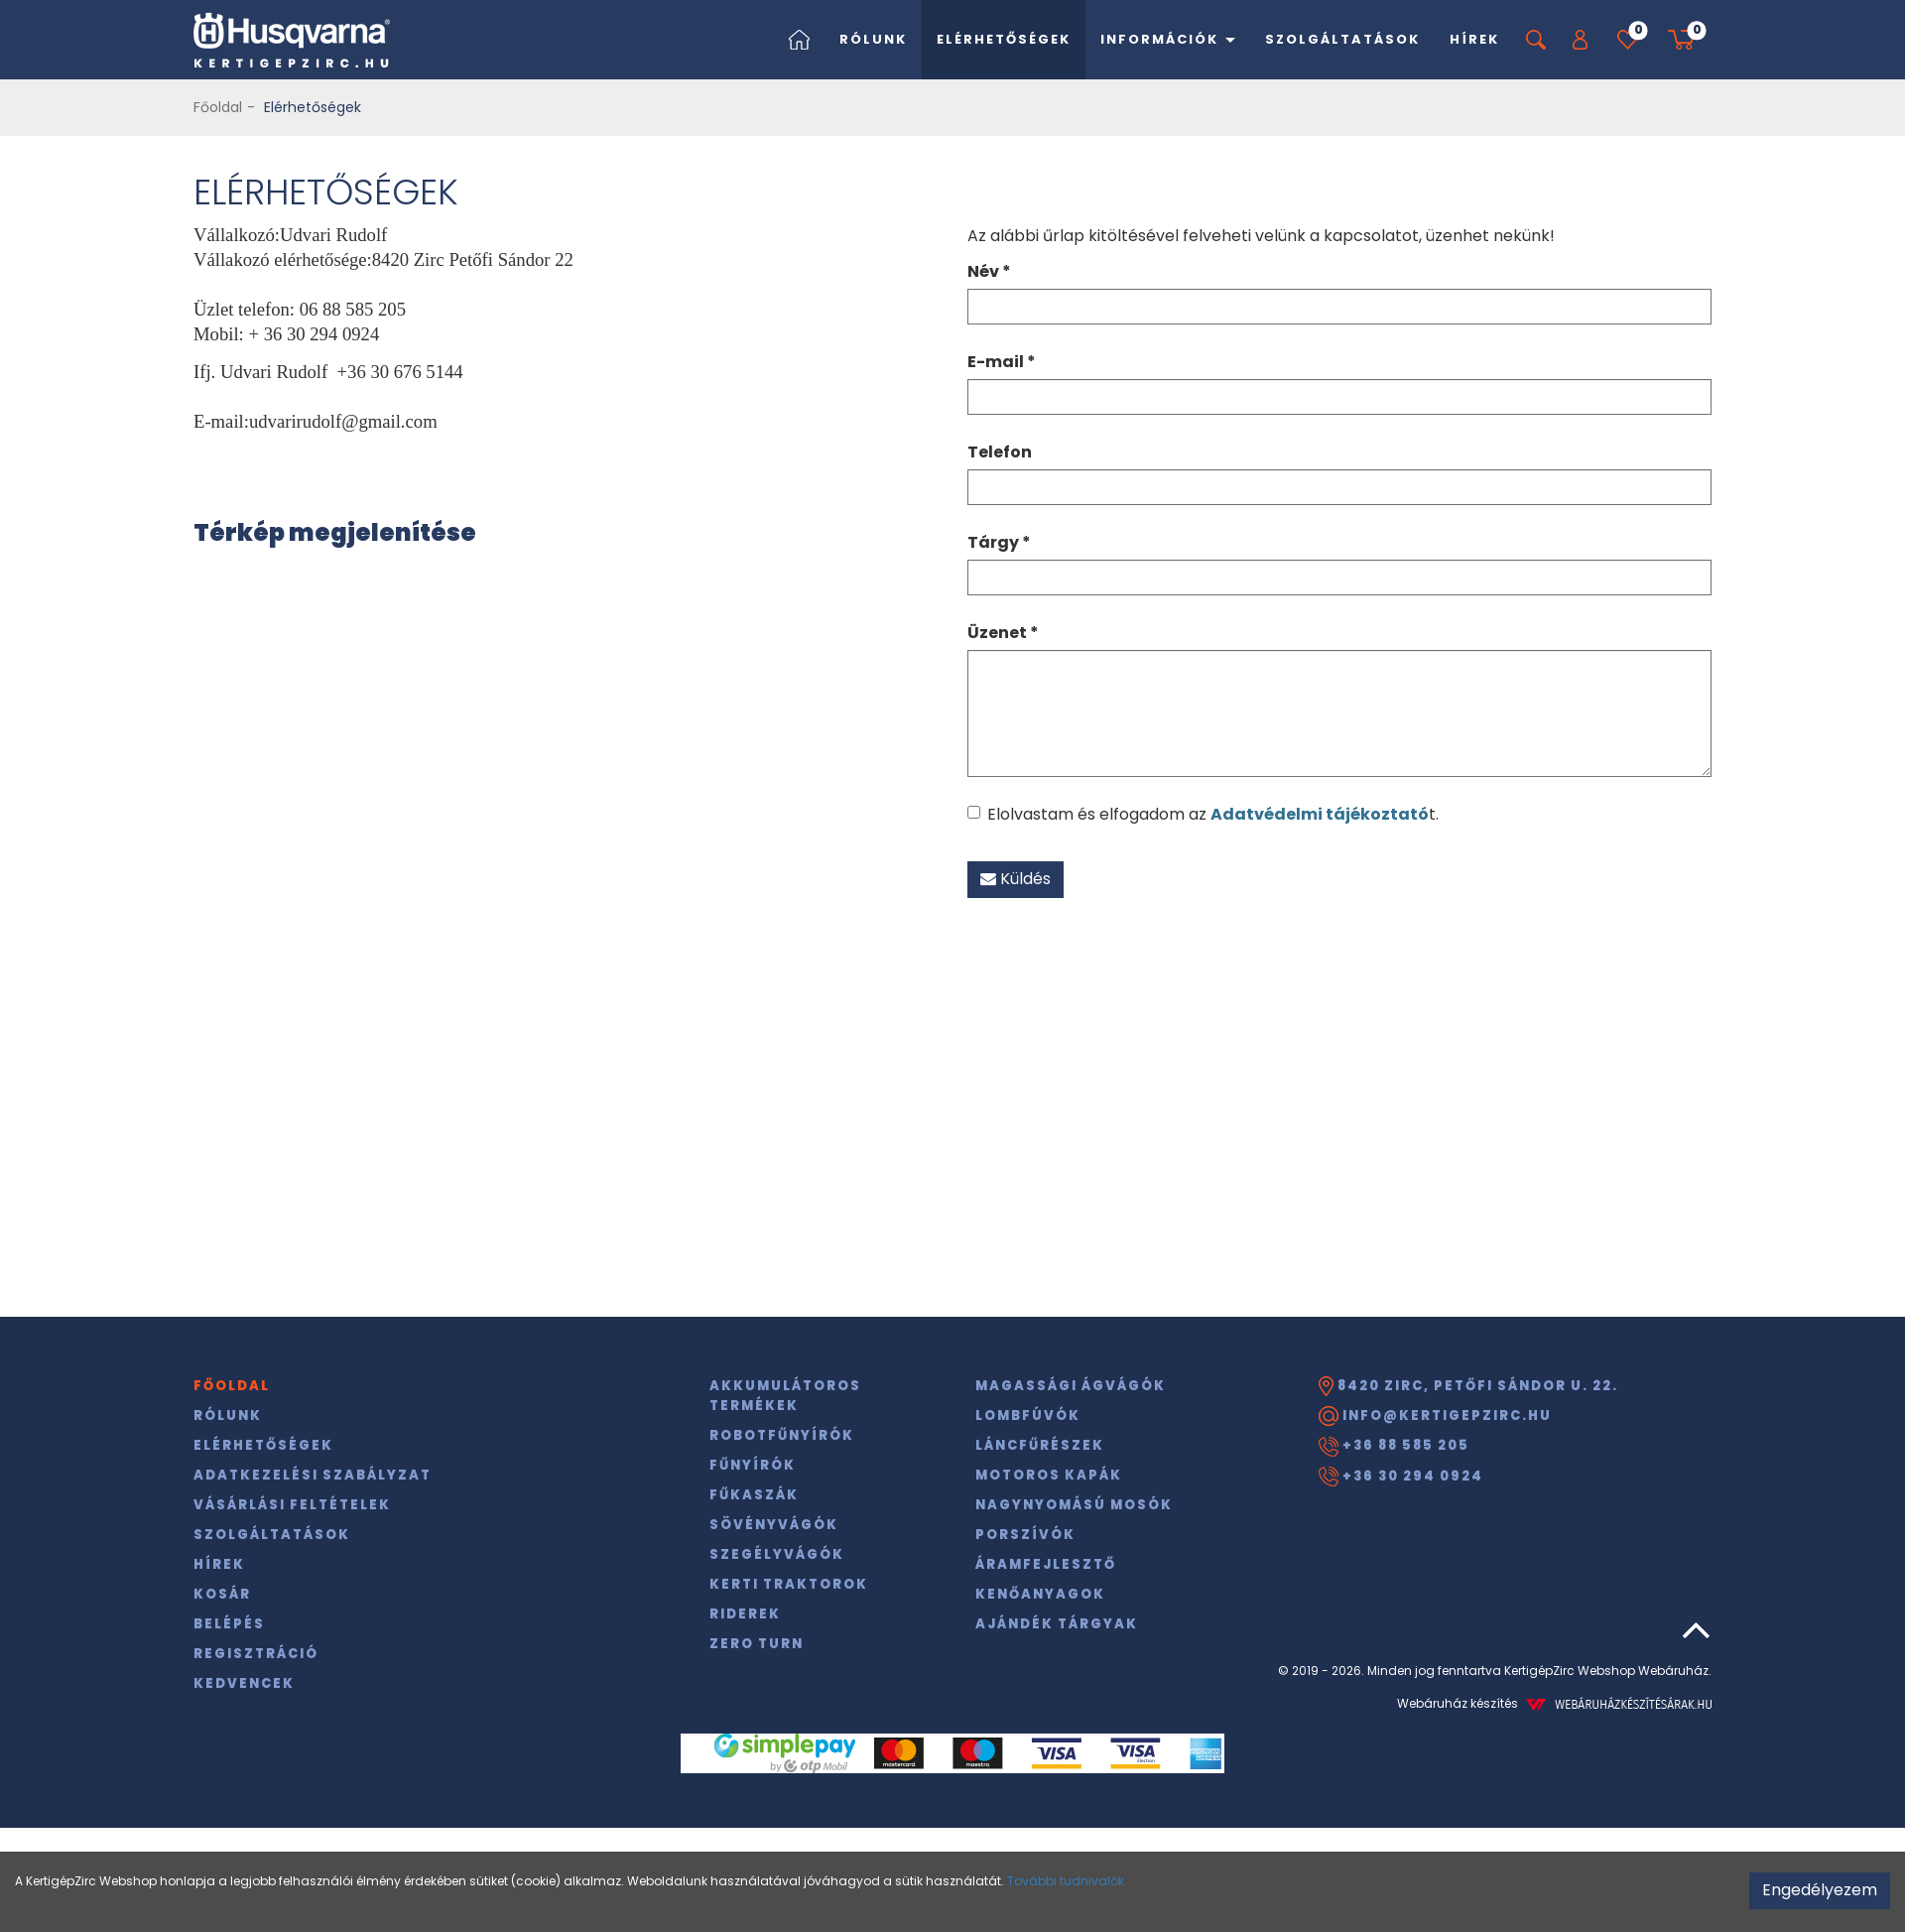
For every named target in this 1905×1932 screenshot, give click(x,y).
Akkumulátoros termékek (785, 1395)
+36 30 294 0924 (1401, 1476)
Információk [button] (1167, 39)
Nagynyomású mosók (1074, 1504)
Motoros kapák (1048, 1475)
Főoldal (217, 107)
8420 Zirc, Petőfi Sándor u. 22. (1468, 1386)
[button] (1580, 39)
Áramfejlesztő (1045, 1564)
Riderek (745, 1614)
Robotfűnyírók (781, 1435)
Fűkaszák (754, 1494)
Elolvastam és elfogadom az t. (1203, 814)
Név (989, 271)
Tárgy (999, 542)
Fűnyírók (752, 1465)
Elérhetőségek (1004, 39)
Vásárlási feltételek (292, 1504)
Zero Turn (756, 1643)
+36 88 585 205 (1394, 1446)
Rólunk (873, 39)
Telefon (999, 452)
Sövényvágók (773, 1524)
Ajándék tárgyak (1056, 1623)
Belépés (229, 1623)
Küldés (1015, 878)
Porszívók (1025, 1534)
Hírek (1474, 39)
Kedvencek (244, 1683)
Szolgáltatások (1342, 39)
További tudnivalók (1065, 1880)
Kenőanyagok (1040, 1594)
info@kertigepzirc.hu (1435, 1416)
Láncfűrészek (1039, 1445)
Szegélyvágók (776, 1554)
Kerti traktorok (788, 1584)
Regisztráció (255, 1653)
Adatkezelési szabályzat (312, 1475)
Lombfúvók (1027, 1415)
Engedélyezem (1819, 1889)
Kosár (222, 1594)
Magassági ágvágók (1070, 1385)
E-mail (1001, 361)
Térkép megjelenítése (334, 532)
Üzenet (1003, 632)
